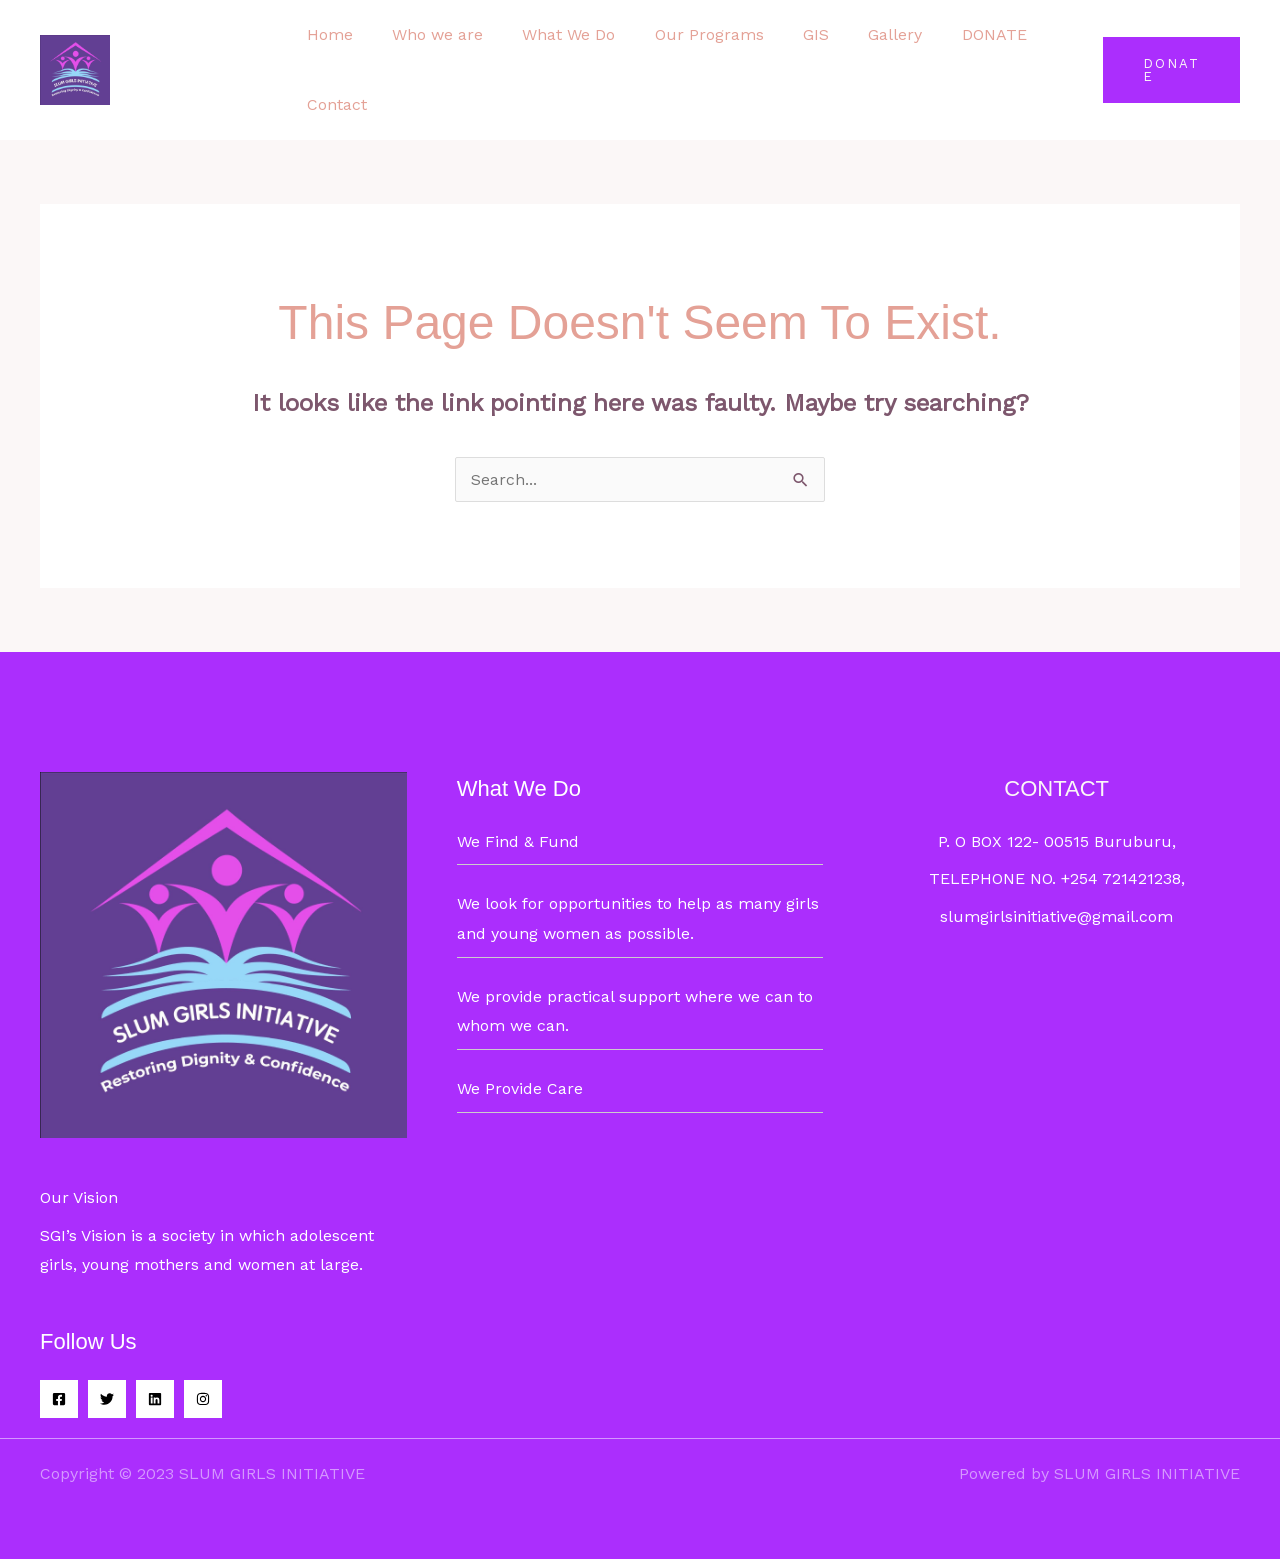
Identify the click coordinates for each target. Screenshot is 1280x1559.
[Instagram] (203, 1399)
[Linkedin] (155, 1399)
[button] (1167, 70)
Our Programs (683, 34)
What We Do (550, 34)
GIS (783, 34)
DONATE (946, 34)
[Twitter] (107, 1399)
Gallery (855, 34)
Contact (333, 104)
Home (326, 34)
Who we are (426, 34)
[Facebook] (59, 1399)
